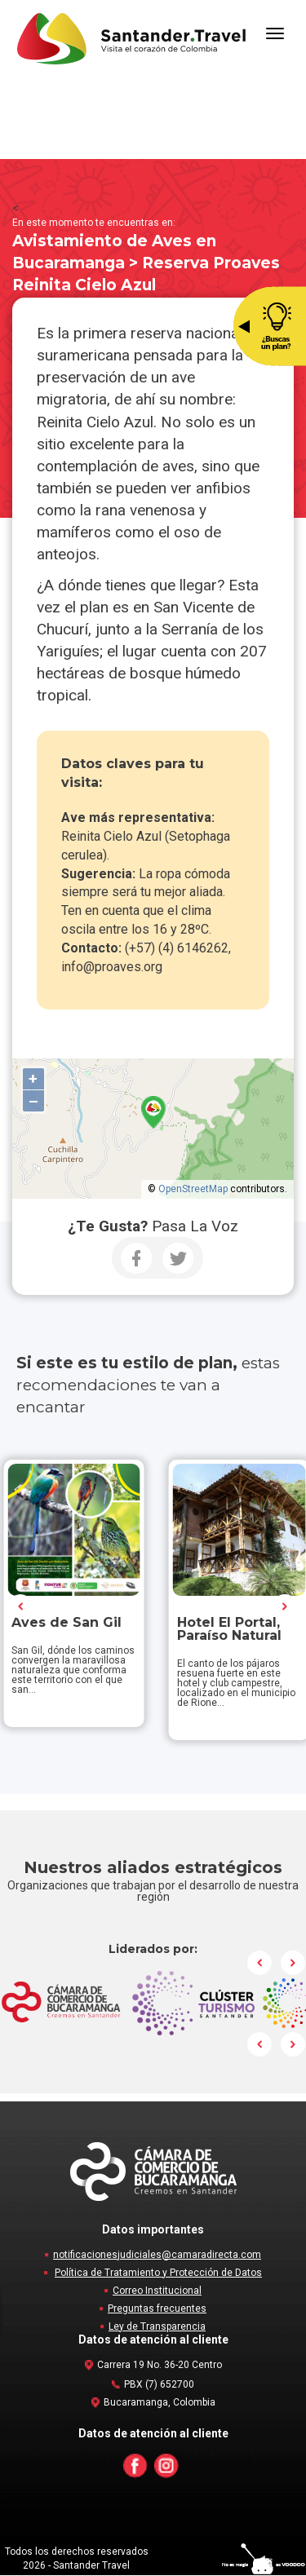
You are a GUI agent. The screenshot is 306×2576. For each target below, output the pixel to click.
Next (285, 1606)
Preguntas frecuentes (157, 2309)
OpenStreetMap (193, 1189)
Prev (21, 1606)
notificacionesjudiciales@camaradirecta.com (157, 2255)
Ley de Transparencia (157, 2327)
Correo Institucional (157, 2291)
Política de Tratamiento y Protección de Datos (158, 2273)
